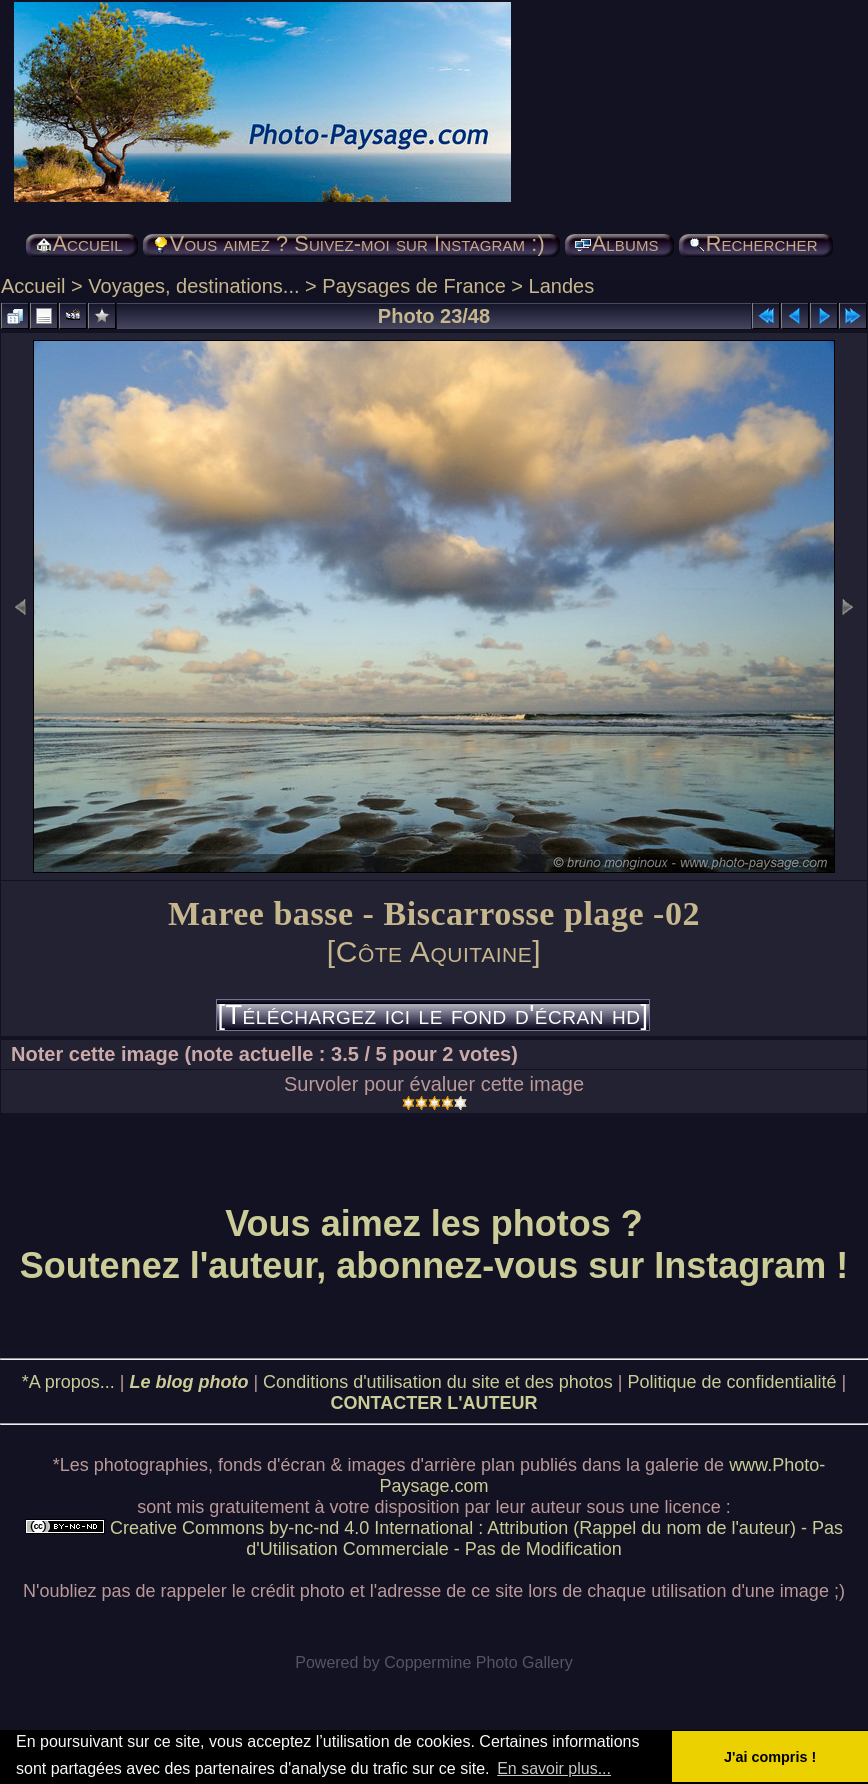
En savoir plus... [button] (554, 1768)
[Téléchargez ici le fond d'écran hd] (432, 1015)
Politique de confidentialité (731, 1382)
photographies (151, 1465)
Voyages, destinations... (193, 286)
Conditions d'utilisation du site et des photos (438, 1382)
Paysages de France (413, 286)
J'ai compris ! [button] (770, 1757)
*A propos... (68, 1382)
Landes (562, 286)
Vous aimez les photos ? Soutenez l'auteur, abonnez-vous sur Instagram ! (434, 1244)
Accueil (33, 286)
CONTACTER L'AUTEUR (434, 1403)
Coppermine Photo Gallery (478, 1662)
